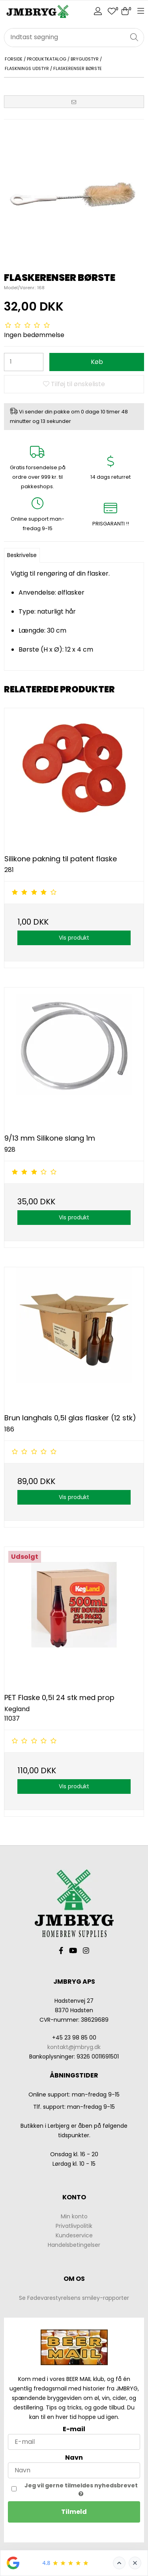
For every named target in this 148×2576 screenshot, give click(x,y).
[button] (74, 101)
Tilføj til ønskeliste (74, 384)
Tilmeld (74, 2511)
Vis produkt (74, 938)
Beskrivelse (22, 555)
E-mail (74, 2429)
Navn (74, 2457)
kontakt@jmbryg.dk (74, 2047)
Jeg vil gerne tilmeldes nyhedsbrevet (81, 2488)
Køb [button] (97, 361)
